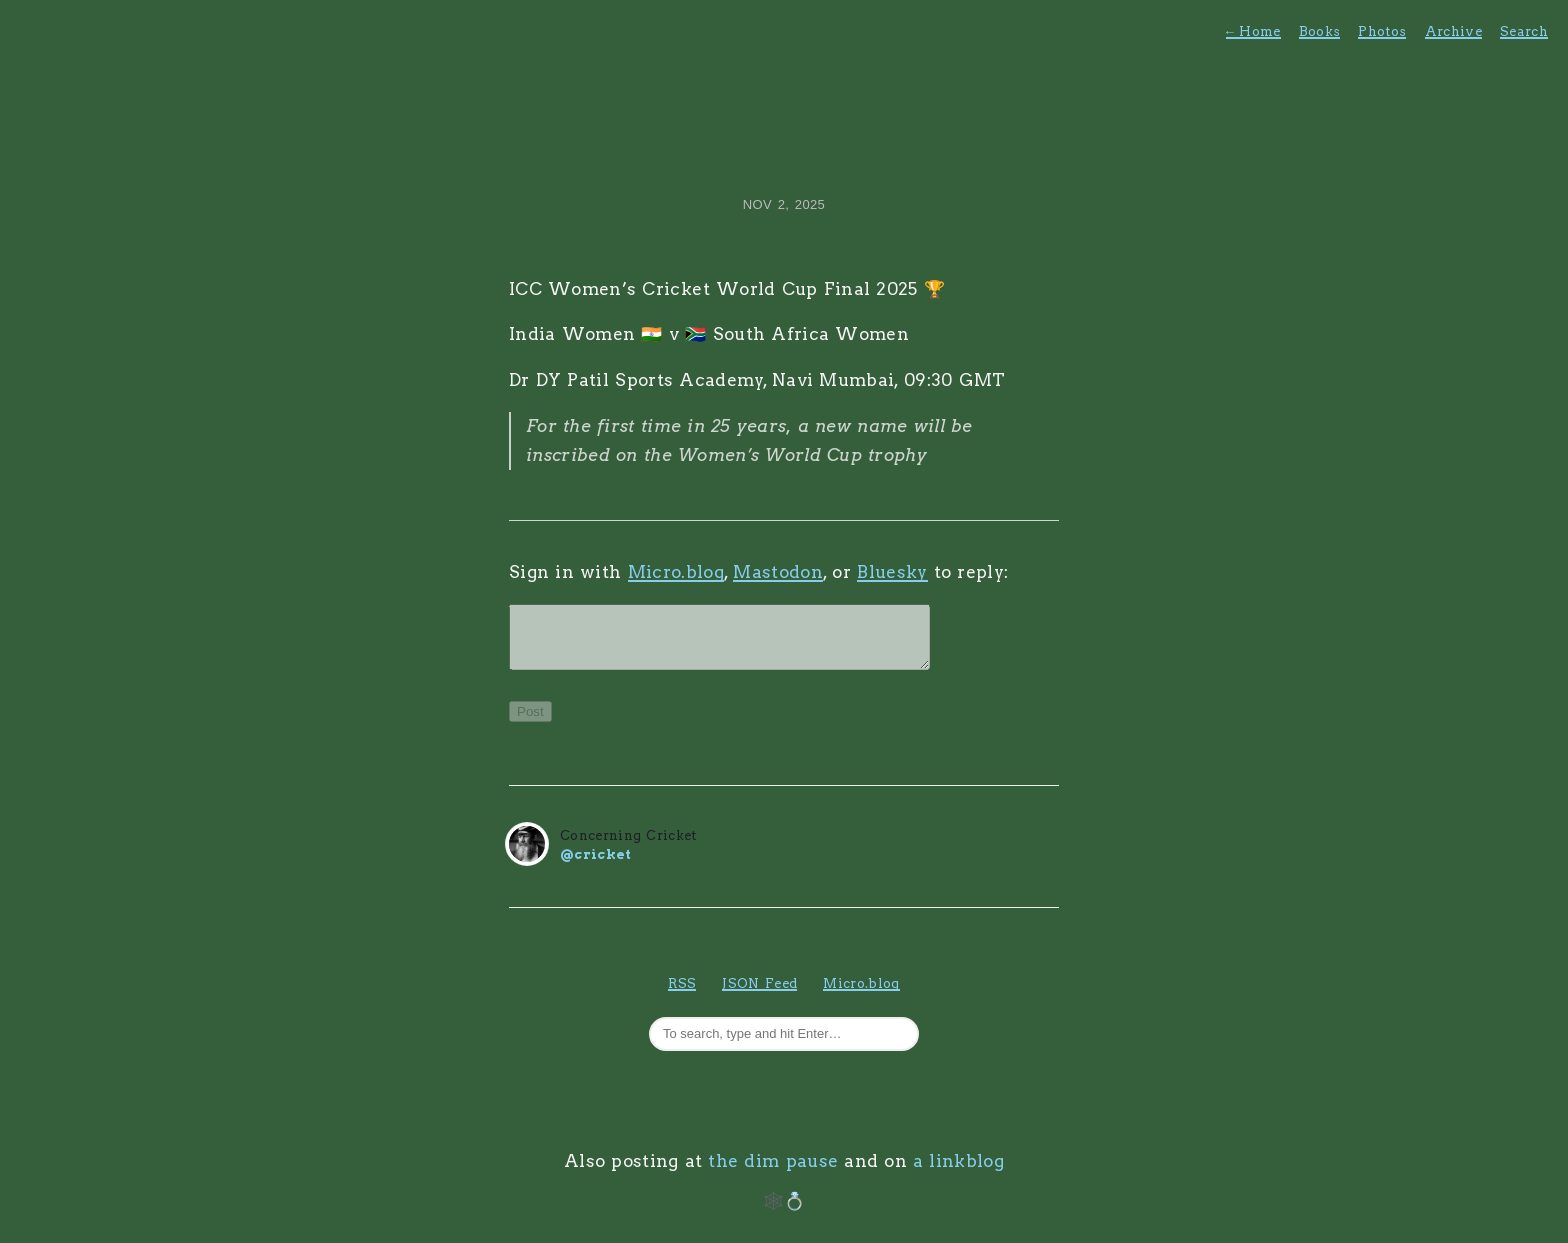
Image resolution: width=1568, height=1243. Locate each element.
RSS (682, 995)
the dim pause (773, 1173)
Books (1320, 31)
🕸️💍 (784, 1213)
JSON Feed (759, 995)
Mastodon (778, 572)
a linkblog (958, 1173)
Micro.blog (676, 572)
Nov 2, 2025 (784, 204)
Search (1524, 31)
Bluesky (892, 572)
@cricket (596, 866)
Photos (1382, 31)
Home (1253, 31)
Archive (1453, 31)
